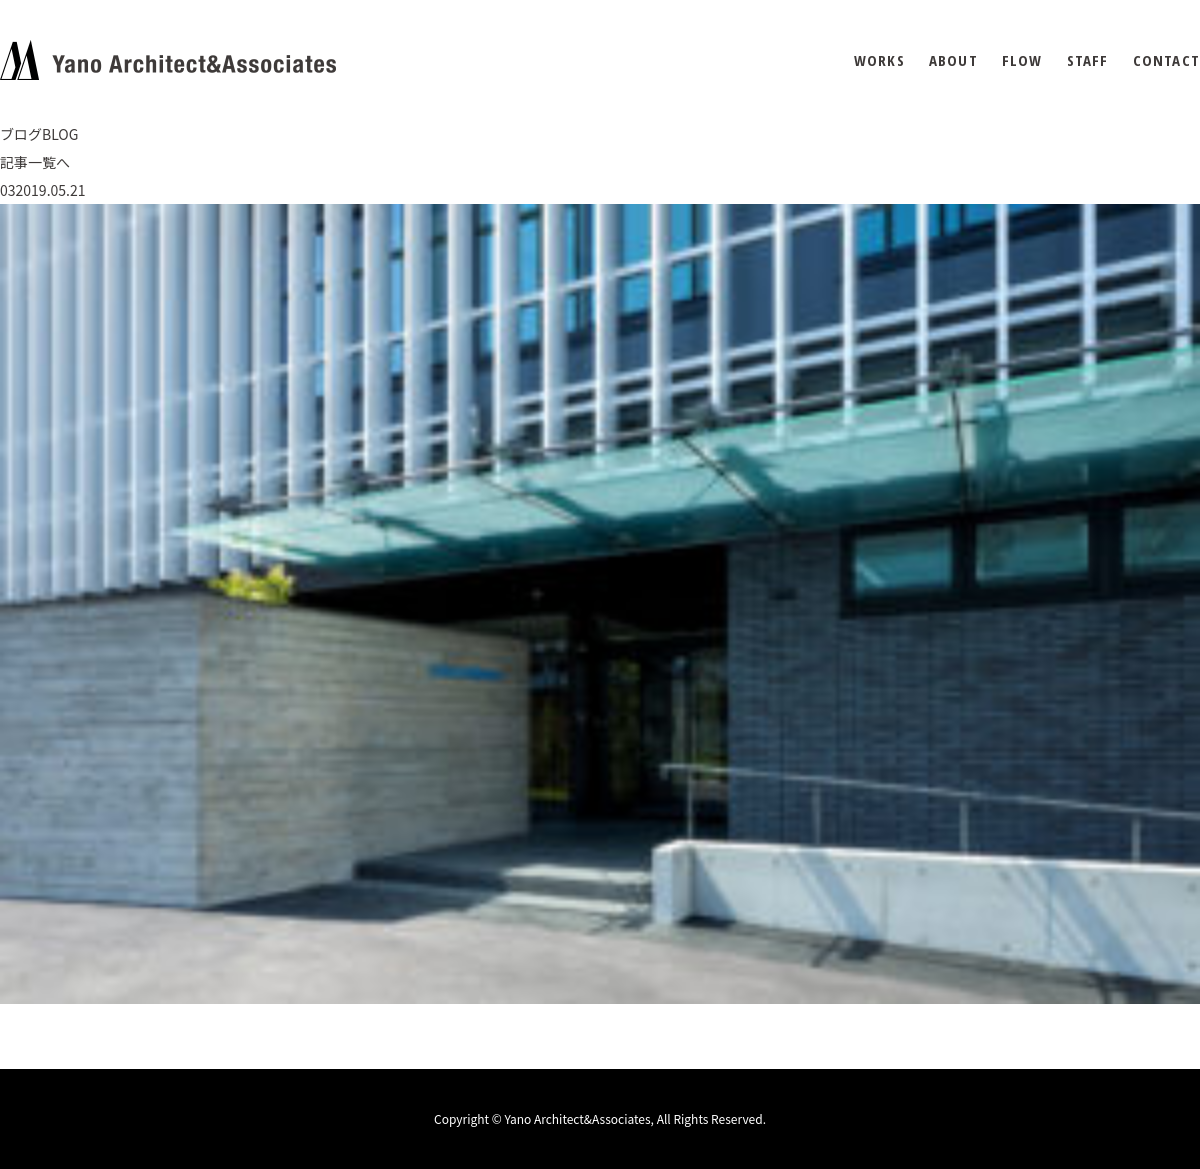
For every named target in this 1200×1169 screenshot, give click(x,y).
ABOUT (953, 60)
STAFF (1088, 60)
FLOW (1022, 60)
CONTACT (1166, 60)
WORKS (879, 60)
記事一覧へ (35, 162)
